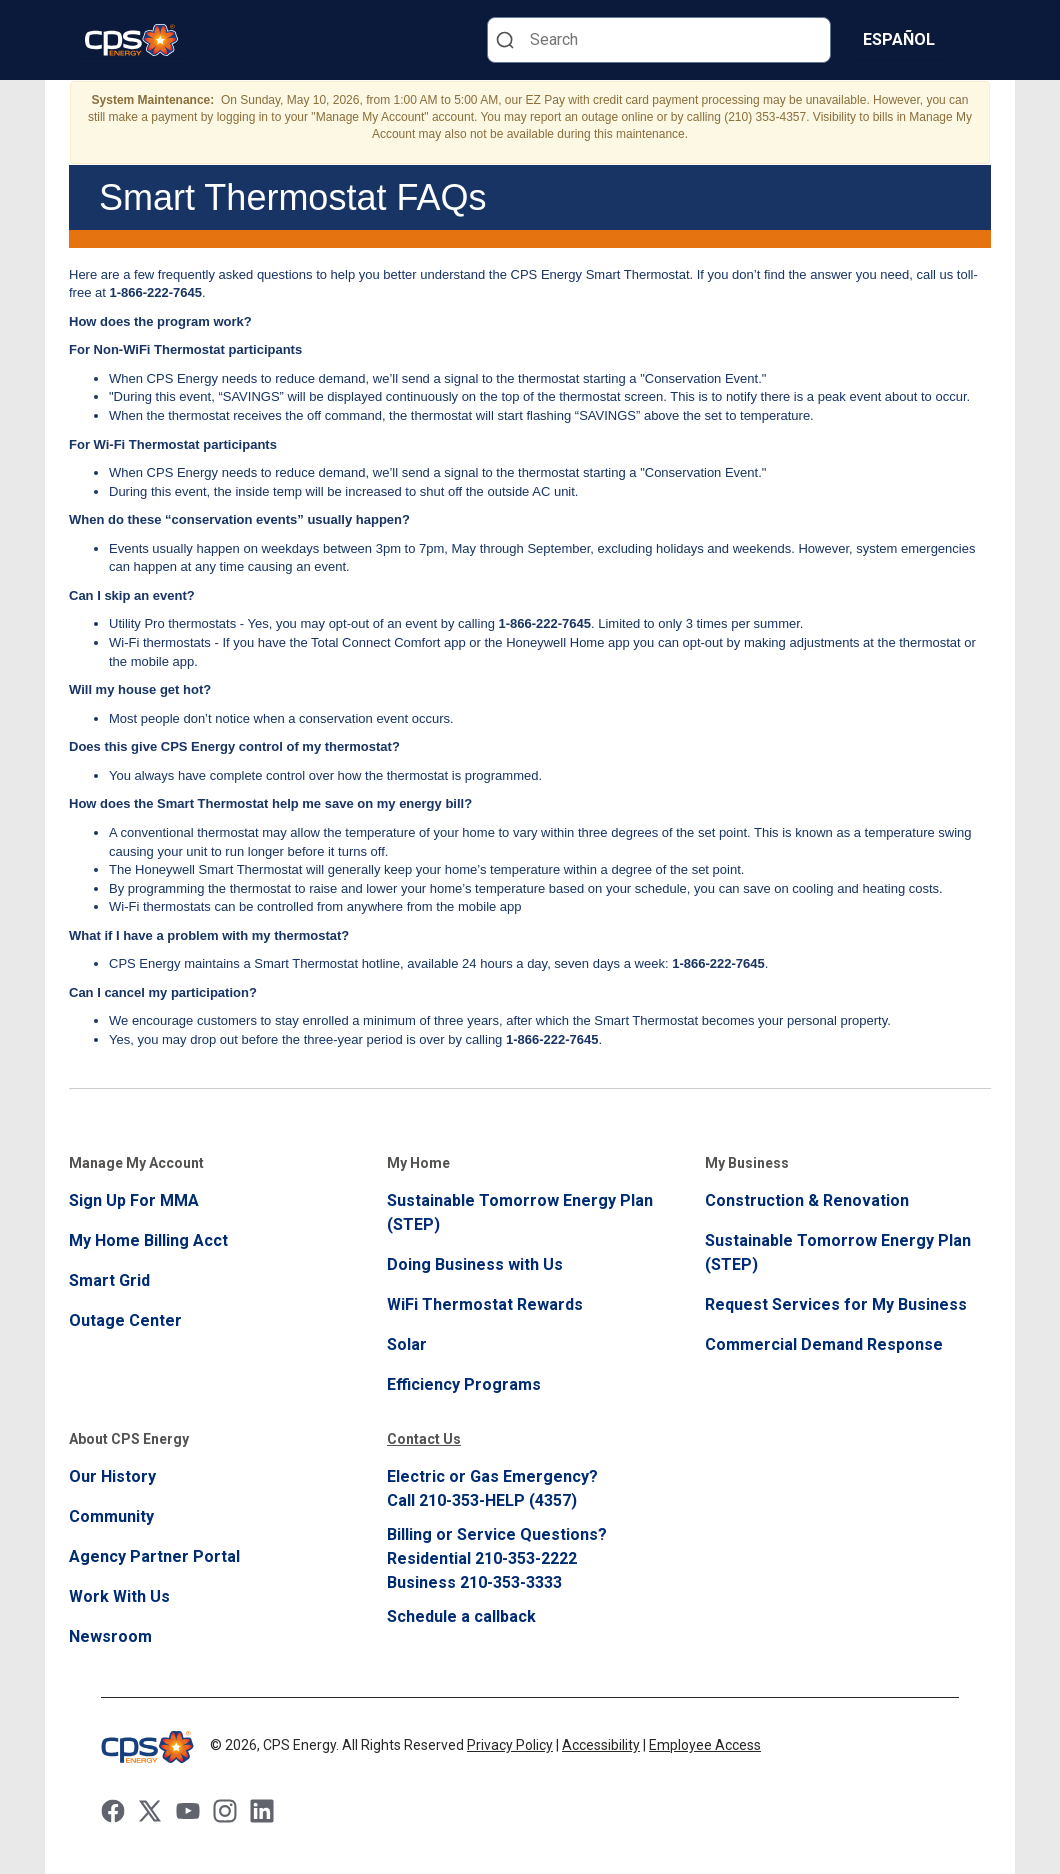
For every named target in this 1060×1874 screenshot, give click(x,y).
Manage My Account (136, 1163)
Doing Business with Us (475, 1264)
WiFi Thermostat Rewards (485, 1304)
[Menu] (979, 40)
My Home (418, 1163)
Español (899, 39)
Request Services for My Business (836, 1304)
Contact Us (424, 1439)
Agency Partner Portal (154, 1556)
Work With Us (119, 1596)
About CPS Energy (129, 1439)
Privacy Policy (510, 1745)
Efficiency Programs (464, 1384)
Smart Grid (109, 1280)
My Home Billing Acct (148, 1240)
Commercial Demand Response (824, 1344)
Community (111, 1516)
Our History (112, 1476)
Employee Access (705, 1745)
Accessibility (601, 1745)
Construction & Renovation (807, 1200)
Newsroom (110, 1636)
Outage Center (125, 1320)
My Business (747, 1163)
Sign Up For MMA (134, 1200)
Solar (407, 1344)
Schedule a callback (461, 1616)
